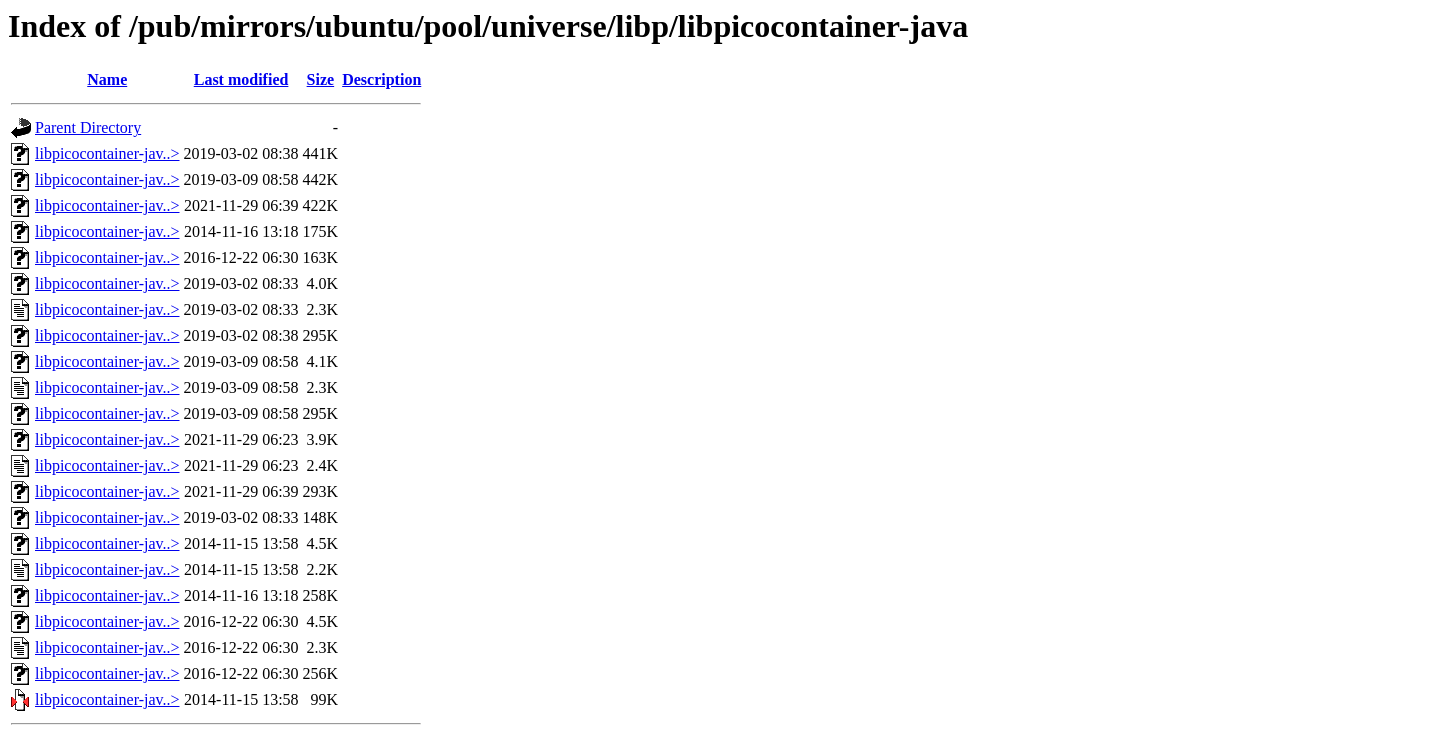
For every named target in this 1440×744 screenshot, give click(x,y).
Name (107, 79)
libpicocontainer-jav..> (107, 153)
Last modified (241, 79)
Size (321, 79)
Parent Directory (88, 127)
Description (381, 79)
